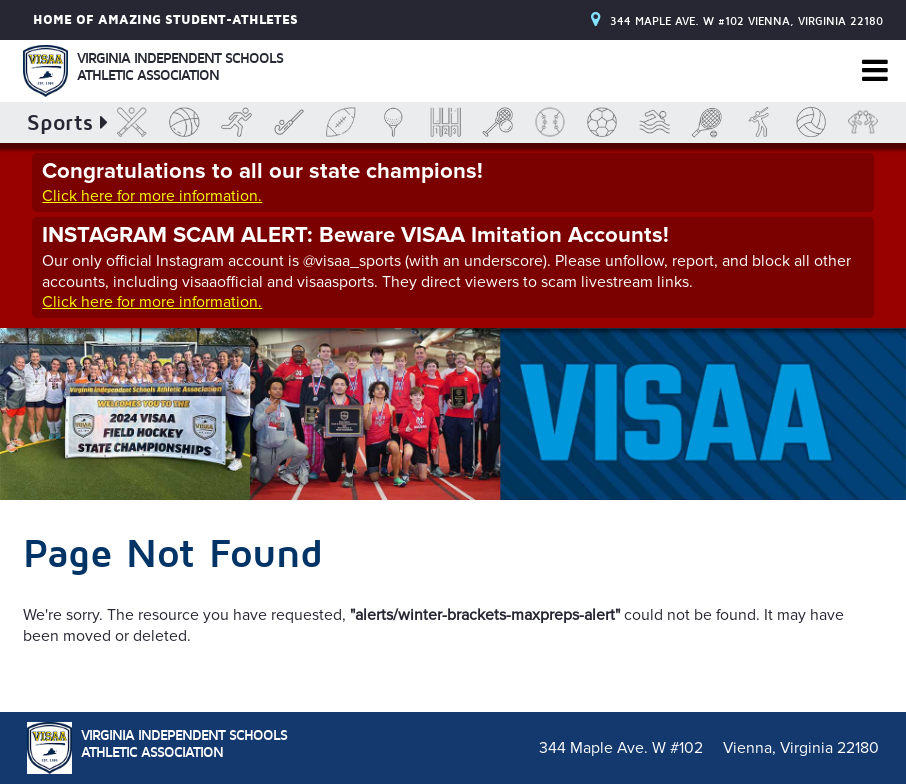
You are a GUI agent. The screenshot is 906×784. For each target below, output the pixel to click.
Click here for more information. (152, 196)
